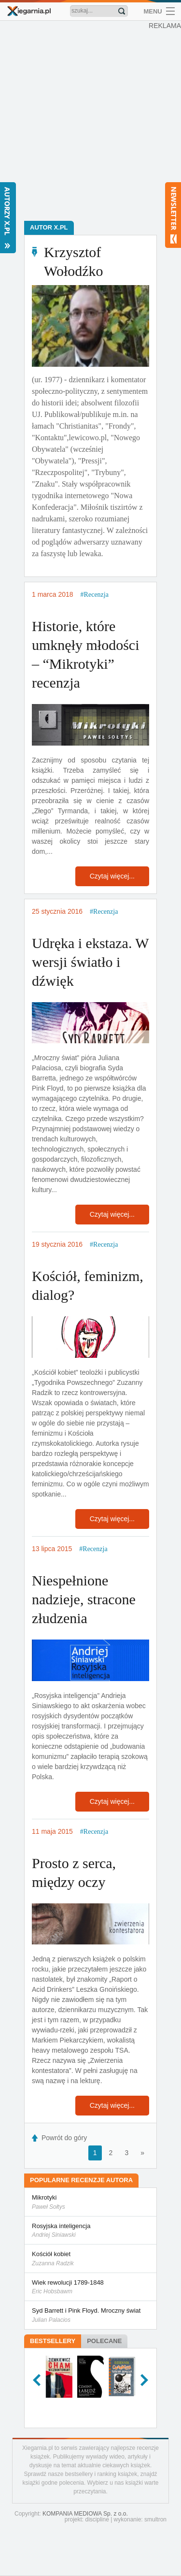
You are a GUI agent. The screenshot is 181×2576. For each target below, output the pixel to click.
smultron (155, 2519)
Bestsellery (52, 2341)
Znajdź (121, 11)
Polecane (104, 2341)
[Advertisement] (90, 119)
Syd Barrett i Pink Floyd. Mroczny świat (90, 2315)
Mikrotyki (90, 2202)
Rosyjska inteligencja (90, 2231)
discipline (97, 2519)
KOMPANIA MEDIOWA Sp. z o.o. (85, 2513)
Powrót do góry (64, 2138)
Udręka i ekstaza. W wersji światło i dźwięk (90, 962)
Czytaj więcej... (112, 876)
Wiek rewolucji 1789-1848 (90, 2287)
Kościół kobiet (90, 2259)
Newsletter (173, 215)
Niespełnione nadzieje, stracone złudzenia (84, 1599)
